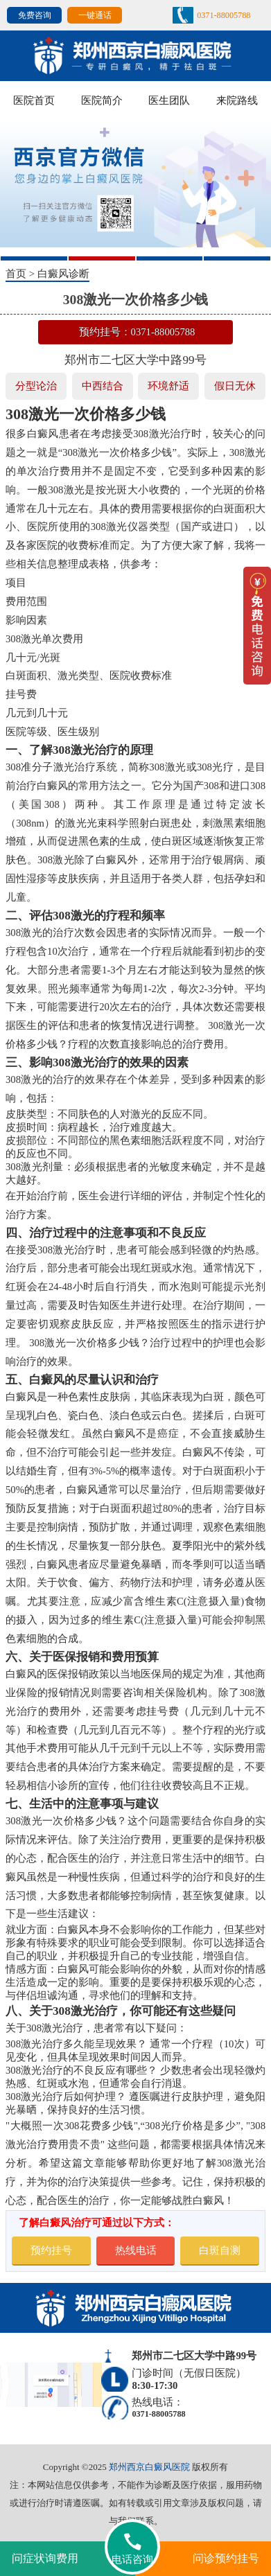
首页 (16, 273)
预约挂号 (51, 2250)
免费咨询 (34, 15)
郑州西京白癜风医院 (149, 2467)
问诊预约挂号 (226, 2558)
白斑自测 (220, 2250)
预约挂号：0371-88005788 (137, 331)
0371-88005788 (223, 15)
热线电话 (136, 2250)
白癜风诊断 (63, 273)
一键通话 (95, 15)
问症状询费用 (45, 2558)
